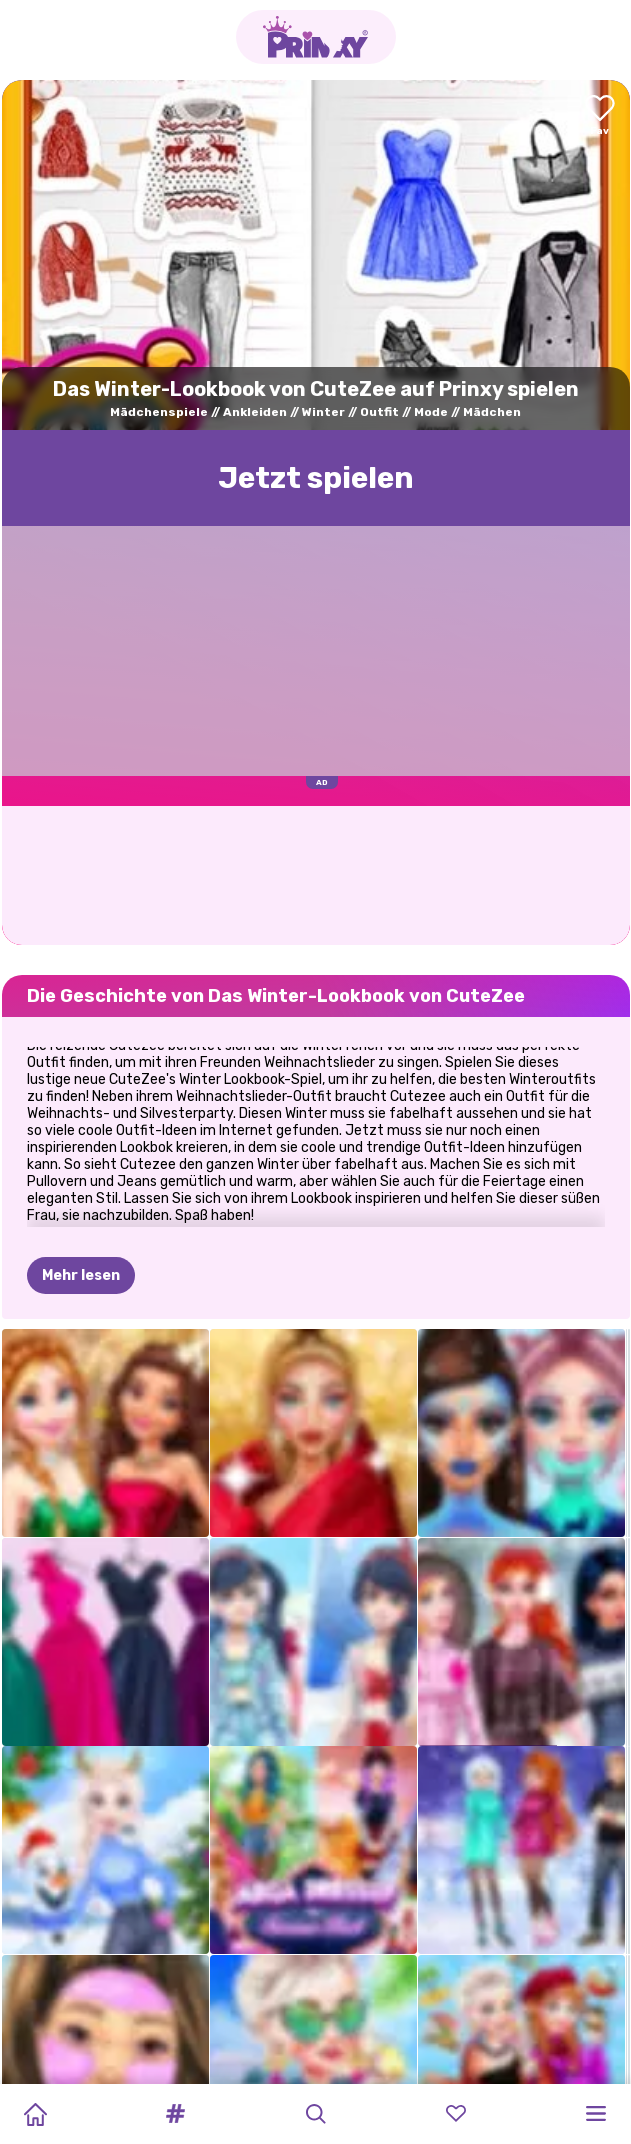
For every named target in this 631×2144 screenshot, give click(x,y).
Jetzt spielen (316, 478)
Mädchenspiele (159, 412)
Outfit (379, 412)
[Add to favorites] (600, 116)
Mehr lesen (81, 1275)
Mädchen (492, 412)
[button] (175, 2114)
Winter (323, 412)
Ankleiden (255, 412)
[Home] (35, 2114)
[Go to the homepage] (316, 37)
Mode (431, 412)
